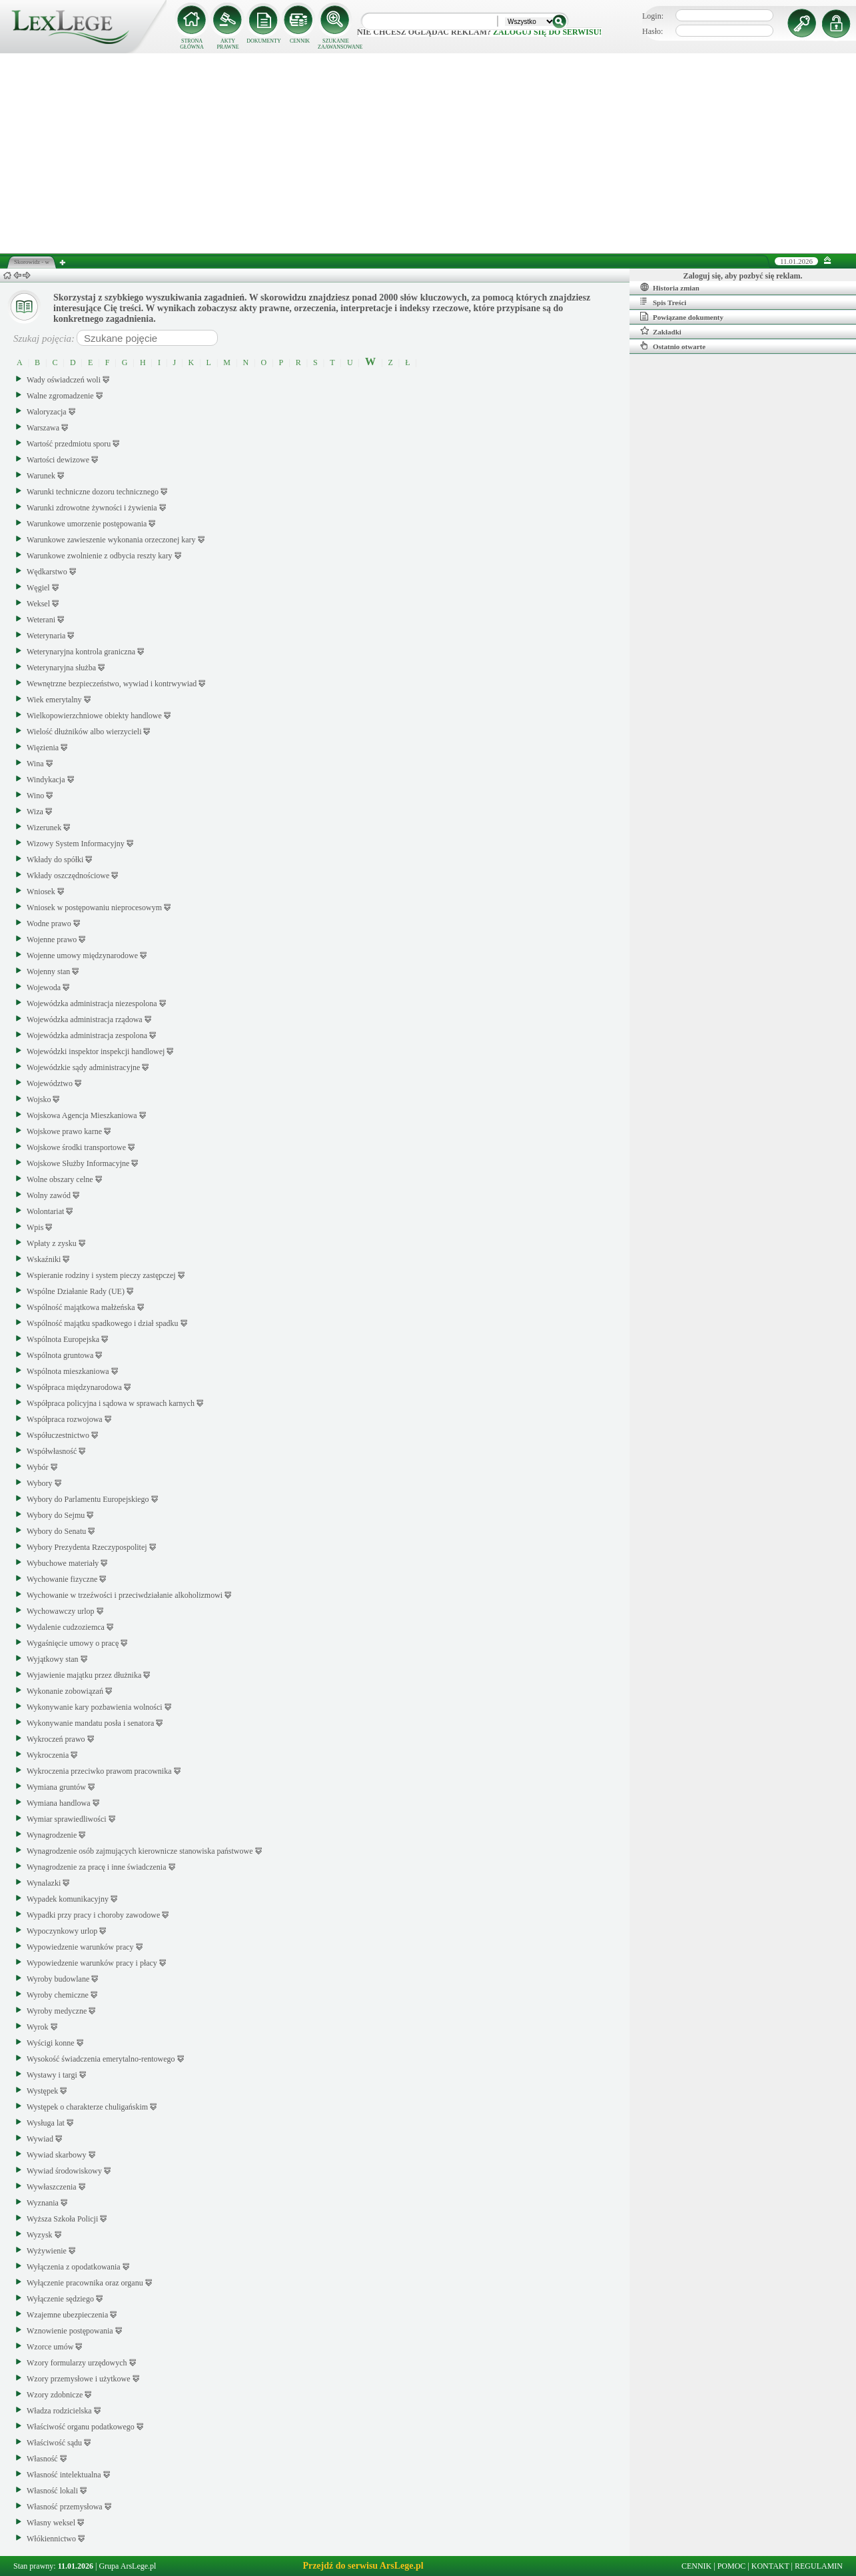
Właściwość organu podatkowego (81, 2426)
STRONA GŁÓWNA (192, 44)
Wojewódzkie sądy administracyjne (83, 1067)
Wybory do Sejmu (56, 1515)
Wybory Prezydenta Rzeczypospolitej (87, 1547)
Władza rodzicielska (59, 2410)
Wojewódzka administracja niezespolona (92, 1003)
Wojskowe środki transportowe (76, 1147)
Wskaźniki (44, 1259)
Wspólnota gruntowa (60, 1355)
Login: (652, 16)
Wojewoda (44, 987)
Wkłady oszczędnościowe (68, 875)
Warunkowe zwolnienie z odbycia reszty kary (100, 555)
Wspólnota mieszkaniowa (68, 1371)
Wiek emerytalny (54, 699)
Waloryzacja (47, 411)
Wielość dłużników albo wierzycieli (84, 731)
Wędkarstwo (47, 571)
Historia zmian (669, 287)
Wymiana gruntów (56, 1787)
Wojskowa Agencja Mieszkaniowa (82, 1115)
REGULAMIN (819, 2566)
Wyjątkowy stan (53, 1659)
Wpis (35, 1227)
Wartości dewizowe (58, 459)
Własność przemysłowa (65, 2506)
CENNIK (300, 41)
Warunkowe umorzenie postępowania (87, 523)
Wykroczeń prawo (56, 1739)
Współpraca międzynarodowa (74, 1387)
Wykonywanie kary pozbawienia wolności (95, 1707)
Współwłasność (52, 1451)
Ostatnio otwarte (672, 345)
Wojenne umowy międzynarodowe (82, 955)
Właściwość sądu (54, 2442)
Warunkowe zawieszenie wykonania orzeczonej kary (111, 539)
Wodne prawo (49, 923)
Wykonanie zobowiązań (65, 1691)
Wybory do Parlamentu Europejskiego (88, 1499)
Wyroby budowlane (58, 1979)
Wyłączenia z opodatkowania (74, 2266)
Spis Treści (663, 302)
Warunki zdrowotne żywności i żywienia (92, 507)
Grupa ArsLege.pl (127, 2566)
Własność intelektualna (64, 2474)
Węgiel (38, 587)
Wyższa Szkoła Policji (62, 2219)
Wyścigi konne (51, 2043)
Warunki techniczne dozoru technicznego (93, 491)
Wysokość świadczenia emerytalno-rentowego (101, 2059)
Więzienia (43, 747)
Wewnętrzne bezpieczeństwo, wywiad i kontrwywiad (112, 683)
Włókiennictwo (51, 2538)
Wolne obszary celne (60, 1179)
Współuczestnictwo (58, 1435)
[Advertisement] (428, 153)
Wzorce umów (50, 2346)
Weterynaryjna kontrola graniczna (81, 651)
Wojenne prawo (52, 939)
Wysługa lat (46, 2123)
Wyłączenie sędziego (60, 2298)
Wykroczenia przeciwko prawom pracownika (99, 1771)
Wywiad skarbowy (57, 2155)
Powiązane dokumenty (681, 316)
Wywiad (40, 2139)
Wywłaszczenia (52, 2187)
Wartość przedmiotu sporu (69, 443)
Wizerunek (44, 827)
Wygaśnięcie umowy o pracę (73, 1643)
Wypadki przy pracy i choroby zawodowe (93, 1915)
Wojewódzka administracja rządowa (85, 1019)
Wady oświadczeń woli (64, 379)
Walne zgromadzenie (60, 395)
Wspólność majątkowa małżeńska (81, 1307)
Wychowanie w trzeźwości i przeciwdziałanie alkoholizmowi (124, 1595)
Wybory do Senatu (56, 1531)
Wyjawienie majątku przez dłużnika (84, 1675)
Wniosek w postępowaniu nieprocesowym (94, 907)
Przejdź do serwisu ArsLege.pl (362, 2566)
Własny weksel (51, 2522)
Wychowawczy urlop (61, 1611)
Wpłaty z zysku (52, 1243)
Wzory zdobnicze (55, 2394)
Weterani (41, 619)
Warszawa (43, 427)
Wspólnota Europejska (63, 1339)
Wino (35, 795)
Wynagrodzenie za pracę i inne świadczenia (97, 1867)
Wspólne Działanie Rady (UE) (76, 1291)
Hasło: (652, 31)
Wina (35, 763)
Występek (42, 2091)
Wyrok (38, 2027)
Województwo (50, 1083)
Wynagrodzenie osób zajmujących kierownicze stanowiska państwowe (140, 1851)
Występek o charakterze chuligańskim (87, 2107)
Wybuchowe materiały (63, 1563)
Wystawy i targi (52, 2075)
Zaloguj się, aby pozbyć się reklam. (743, 276)
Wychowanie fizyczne (62, 1579)
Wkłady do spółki (55, 859)
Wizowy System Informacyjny (76, 843)
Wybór (38, 1467)
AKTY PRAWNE (227, 44)
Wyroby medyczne (57, 2011)
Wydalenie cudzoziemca (66, 1627)
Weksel (38, 603)
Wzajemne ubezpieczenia (67, 2314)
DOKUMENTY (263, 41)
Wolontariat (45, 1211)
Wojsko (39, 1099)
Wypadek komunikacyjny (68, 1899)
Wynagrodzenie (52, 1835)
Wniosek (41, 891)
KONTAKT (770, 2566)
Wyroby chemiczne (58, 1995)
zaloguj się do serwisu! (547, 32)
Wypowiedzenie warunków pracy (80, 1947)
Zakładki (660, 331)
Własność (42, 2458)
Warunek (41, 475)
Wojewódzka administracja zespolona (87, 1035)
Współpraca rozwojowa (65, 1419)
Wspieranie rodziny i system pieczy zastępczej (101, 1275)
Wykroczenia (48, 1755)
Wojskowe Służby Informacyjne (78, 1163)
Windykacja (46, 779)
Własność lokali (52, 2490)
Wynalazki (44, 1883)
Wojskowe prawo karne (64, 1131)
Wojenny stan (48, 971)
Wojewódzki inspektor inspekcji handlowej (96, 1051)
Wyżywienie (47, 2250)
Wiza (35, 811)
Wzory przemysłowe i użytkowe (79, 2378)
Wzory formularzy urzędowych (77, 2362)
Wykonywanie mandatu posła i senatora (90, 1723)
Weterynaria (46, 635)
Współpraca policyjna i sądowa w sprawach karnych (111, 1403)
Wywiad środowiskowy (64, 2171)
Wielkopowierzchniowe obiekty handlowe (94, 715)
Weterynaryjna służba (61, 667)
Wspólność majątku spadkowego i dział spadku (103, 1323)
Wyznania (43, 2203)
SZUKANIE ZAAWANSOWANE (336, 44)
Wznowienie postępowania (70, 2330)
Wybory (40, 1483)
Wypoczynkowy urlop (62, 1931)
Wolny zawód (49, 1195)
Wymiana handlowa (59, 1803)
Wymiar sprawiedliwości (67, 1819)
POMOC (731, 2566)
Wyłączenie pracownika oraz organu (85, 2282)
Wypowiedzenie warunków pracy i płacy (92, 1963)
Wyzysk (40, 2235)
